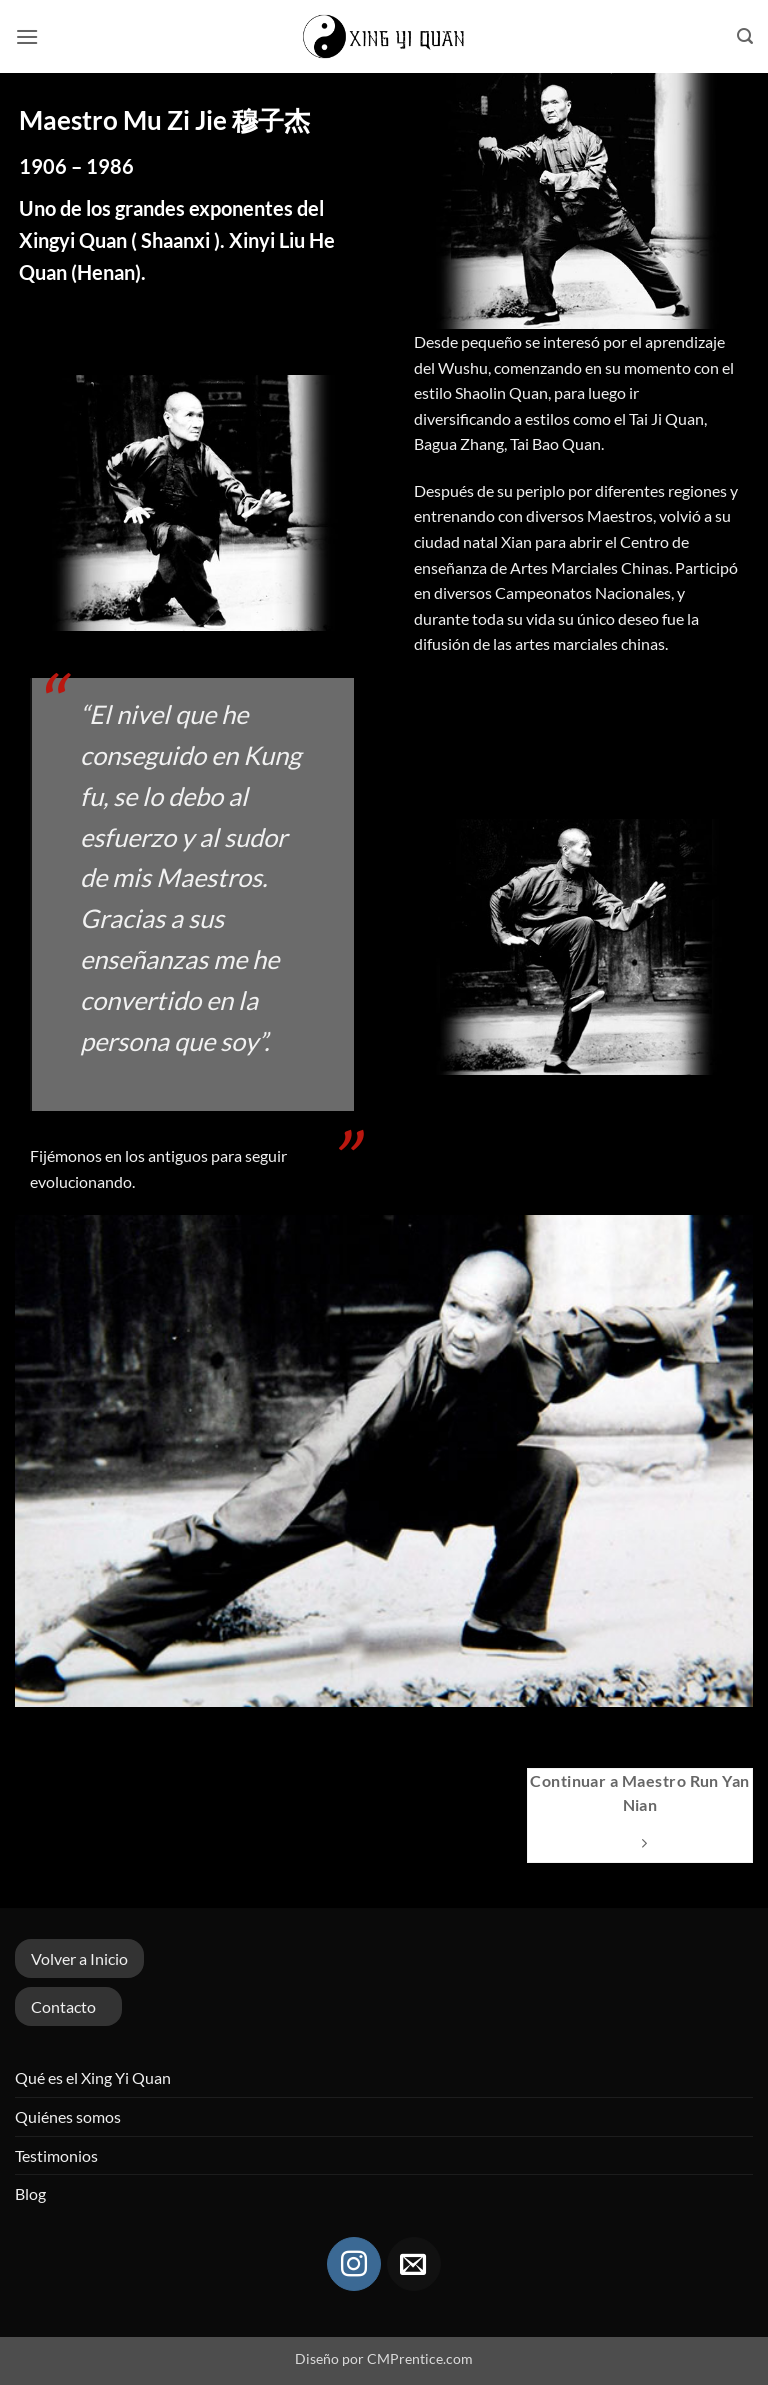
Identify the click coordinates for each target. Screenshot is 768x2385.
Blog (30, 2193)
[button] (27, 36)
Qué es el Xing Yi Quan (93, 2077)
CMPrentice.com (420, 2358)
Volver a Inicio (79, 1958)
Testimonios (56, 2155)
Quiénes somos (68, 2116)
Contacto (63, 2006)
